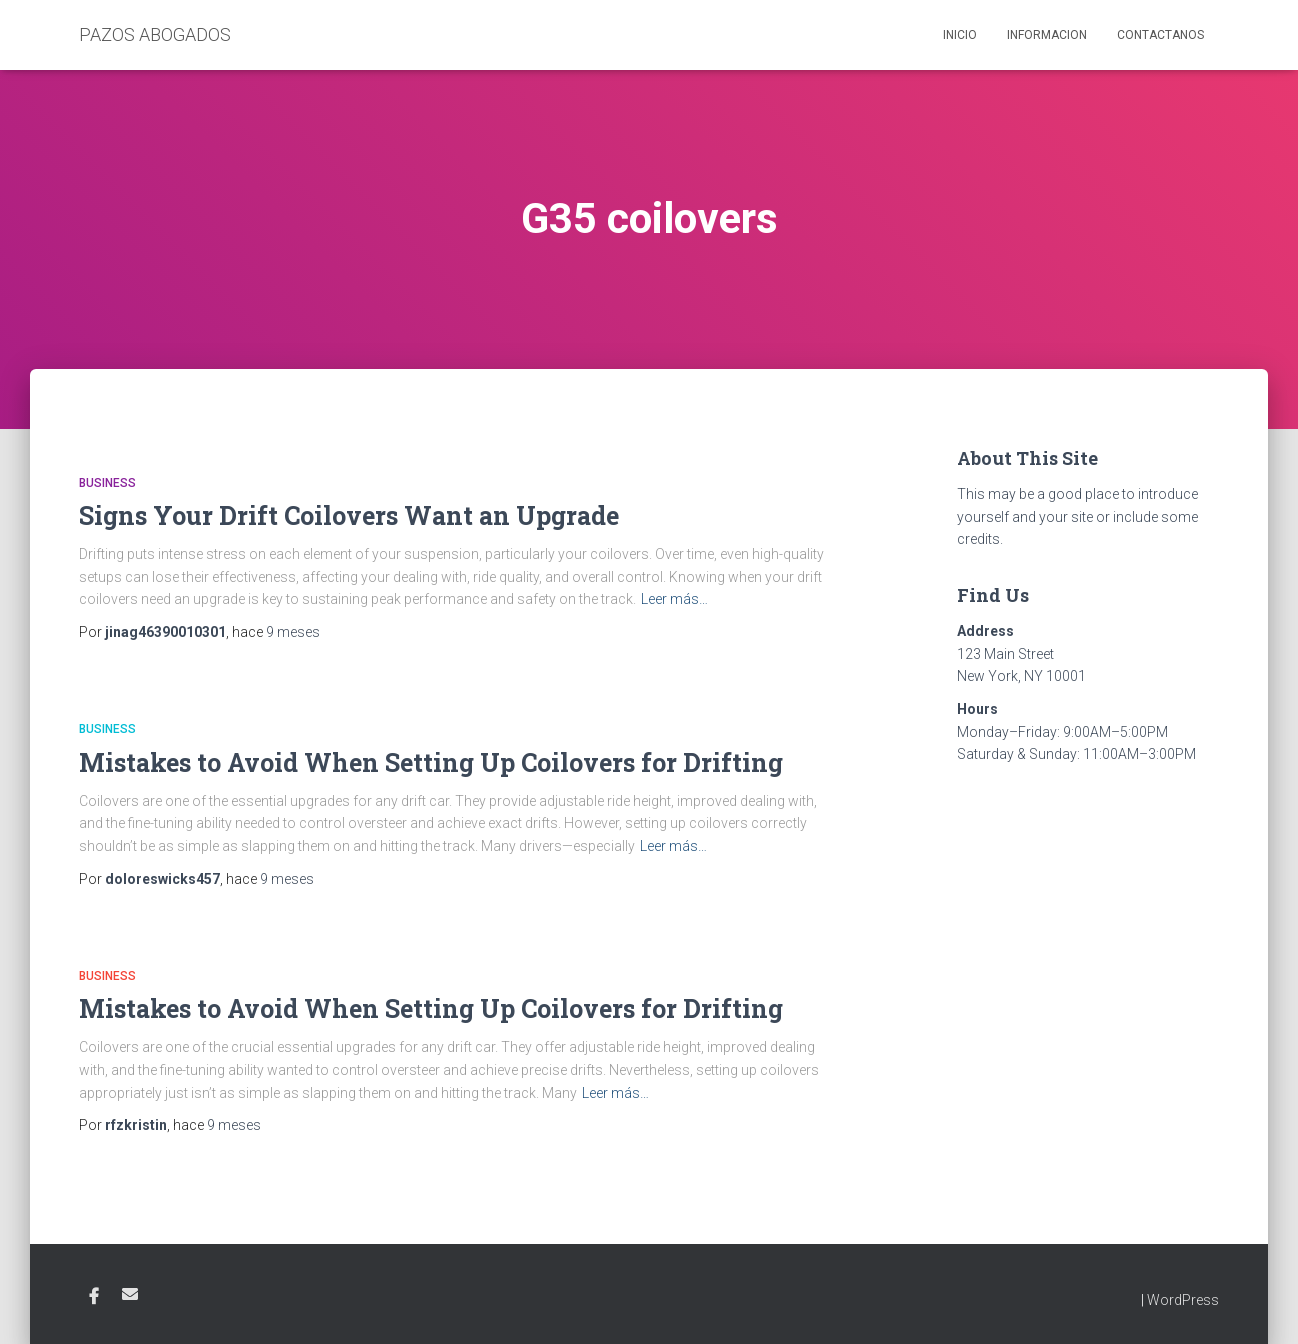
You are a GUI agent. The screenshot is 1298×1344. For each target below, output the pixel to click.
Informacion (1047, 35)
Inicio (960, 35)
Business (107, 483)
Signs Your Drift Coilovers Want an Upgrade (349, 515)
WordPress (1183, 1300)
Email (130, 1294)
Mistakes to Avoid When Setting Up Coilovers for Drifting (431, 762)
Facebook (94, 1297)
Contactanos (1160, 35)
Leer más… (674, 599)
